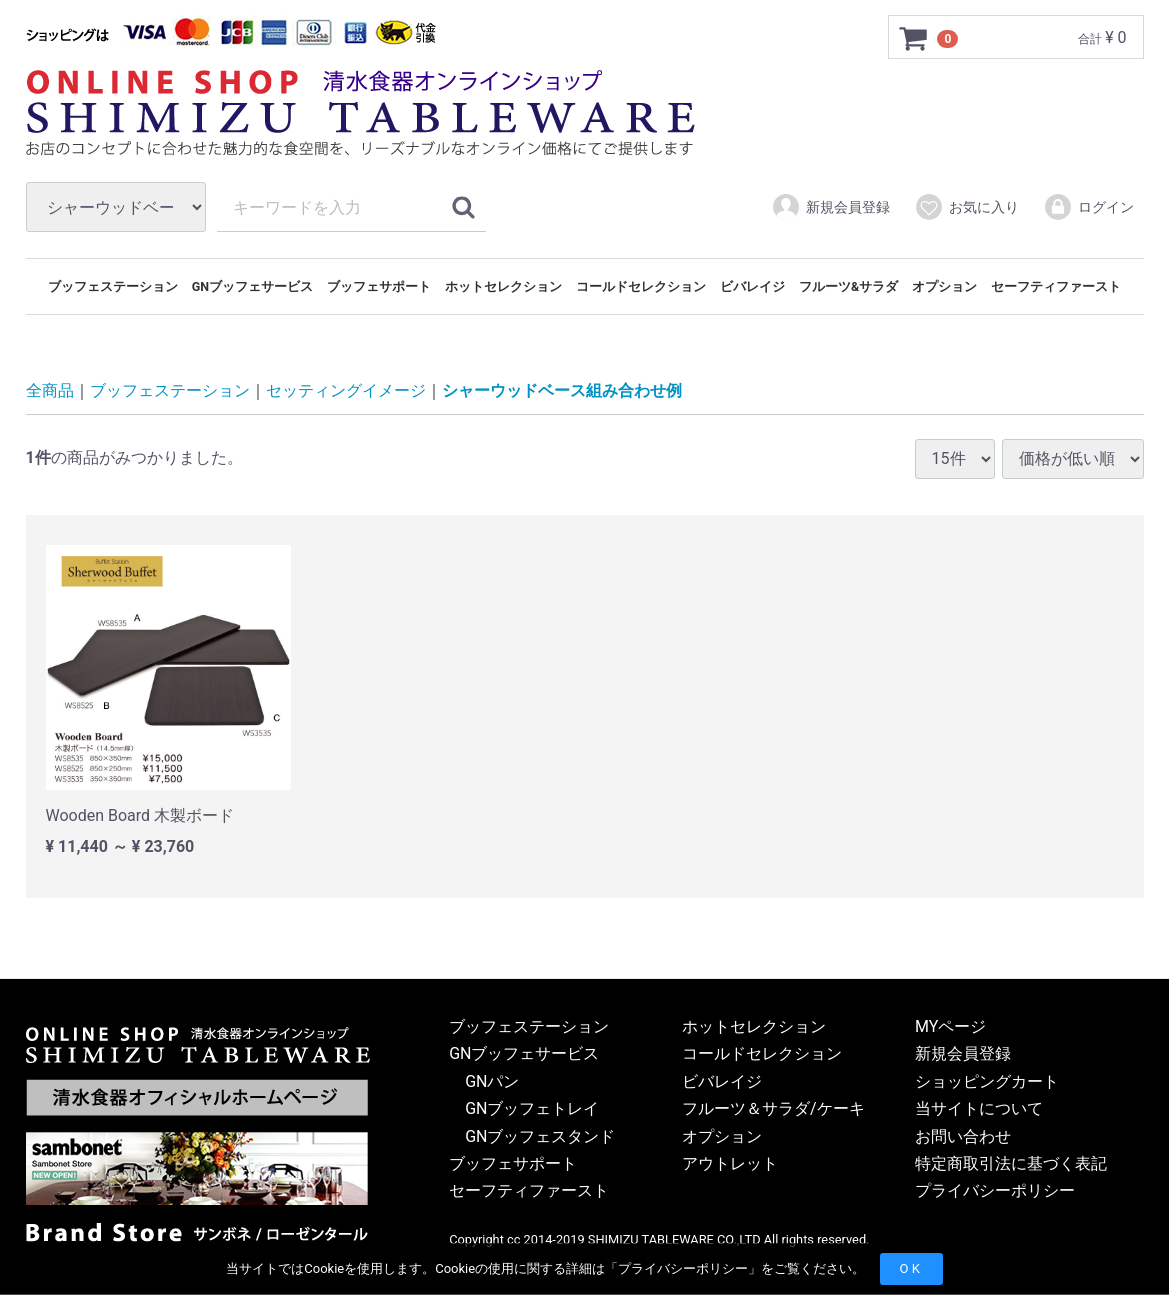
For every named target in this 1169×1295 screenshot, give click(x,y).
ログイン (1088, 207)
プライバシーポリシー (683, 1268)
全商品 (50, 391)
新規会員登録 (830, 207)
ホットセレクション (503, 286)
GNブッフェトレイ (532, 1109)
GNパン (492, 1081)
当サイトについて (979, 1109)
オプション (944, 286)
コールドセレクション (641, 286)
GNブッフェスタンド (540, 1136)
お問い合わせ (963, 1136)
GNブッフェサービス (252, 286)
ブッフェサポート (379, 286)
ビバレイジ (752, 286)
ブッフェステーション (113, 286)
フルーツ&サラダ (848, 286)
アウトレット (730, 1163)
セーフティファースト (1056, 286)
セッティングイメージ (346, 391)
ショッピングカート (987, 1081)
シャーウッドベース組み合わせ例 (562, 391)
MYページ (950, 1026)
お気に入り (966, 207)
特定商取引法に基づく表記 (1011, 1163)
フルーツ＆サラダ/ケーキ (773, 1109)
